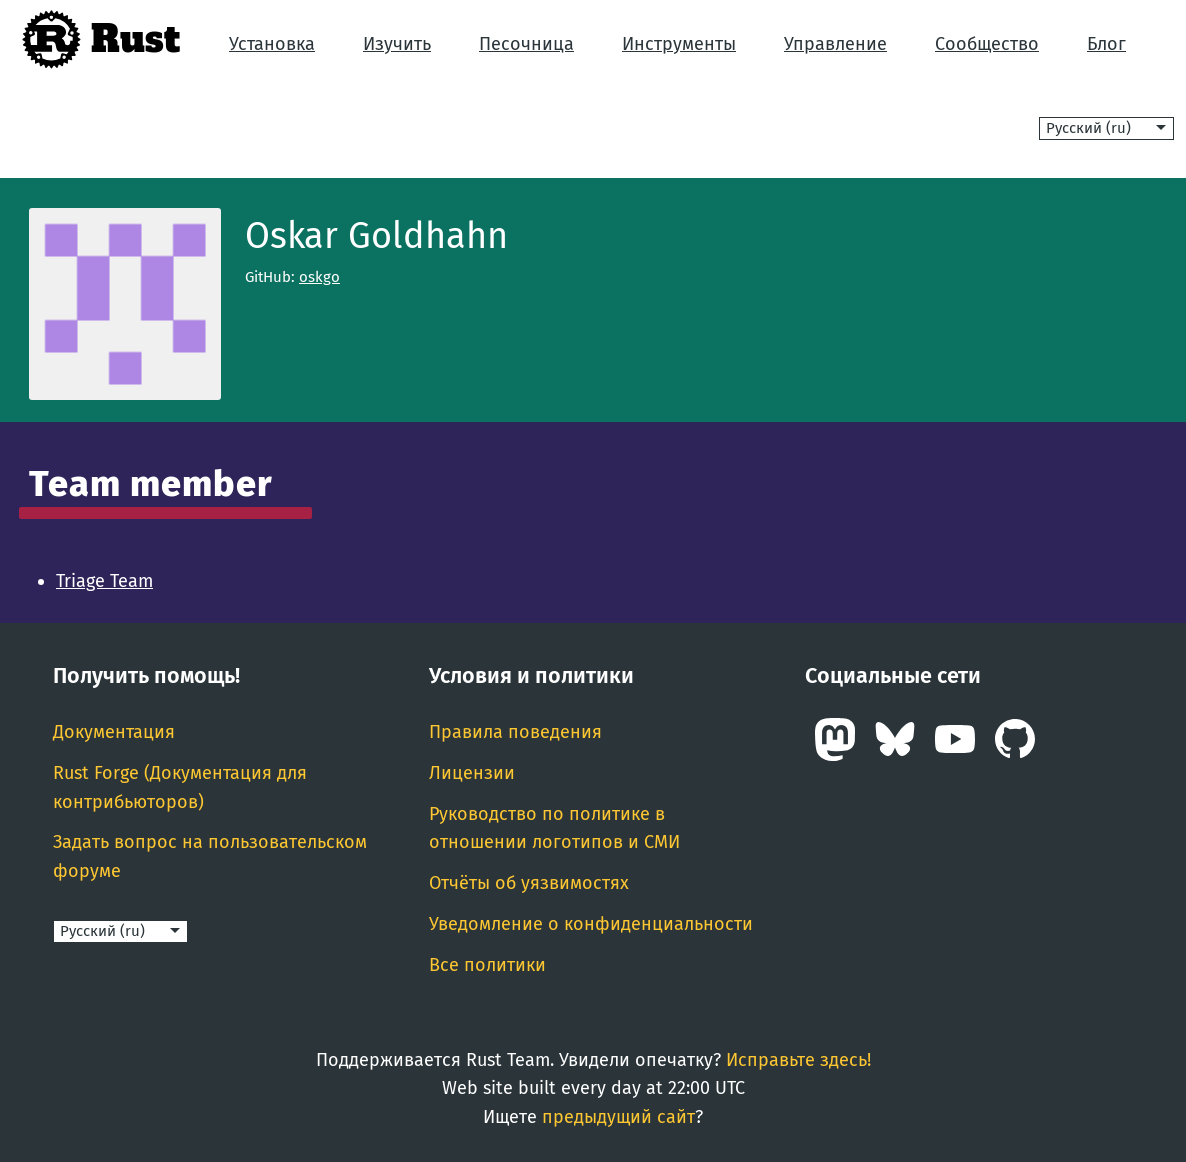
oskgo (319, 277)
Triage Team (104, 581)
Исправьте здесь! (798, 1060)
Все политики (487, 965)
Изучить (397, 44)
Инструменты (679, 44)
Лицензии (472, 773)
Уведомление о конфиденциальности (591, 924)
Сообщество (987, 44)
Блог (1106, 44)
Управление (835, 44)
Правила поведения (515, 732)
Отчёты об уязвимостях (529, 883)
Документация (114, 732)
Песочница (526, 44)
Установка (272, 44)
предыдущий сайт (618, 1117)
